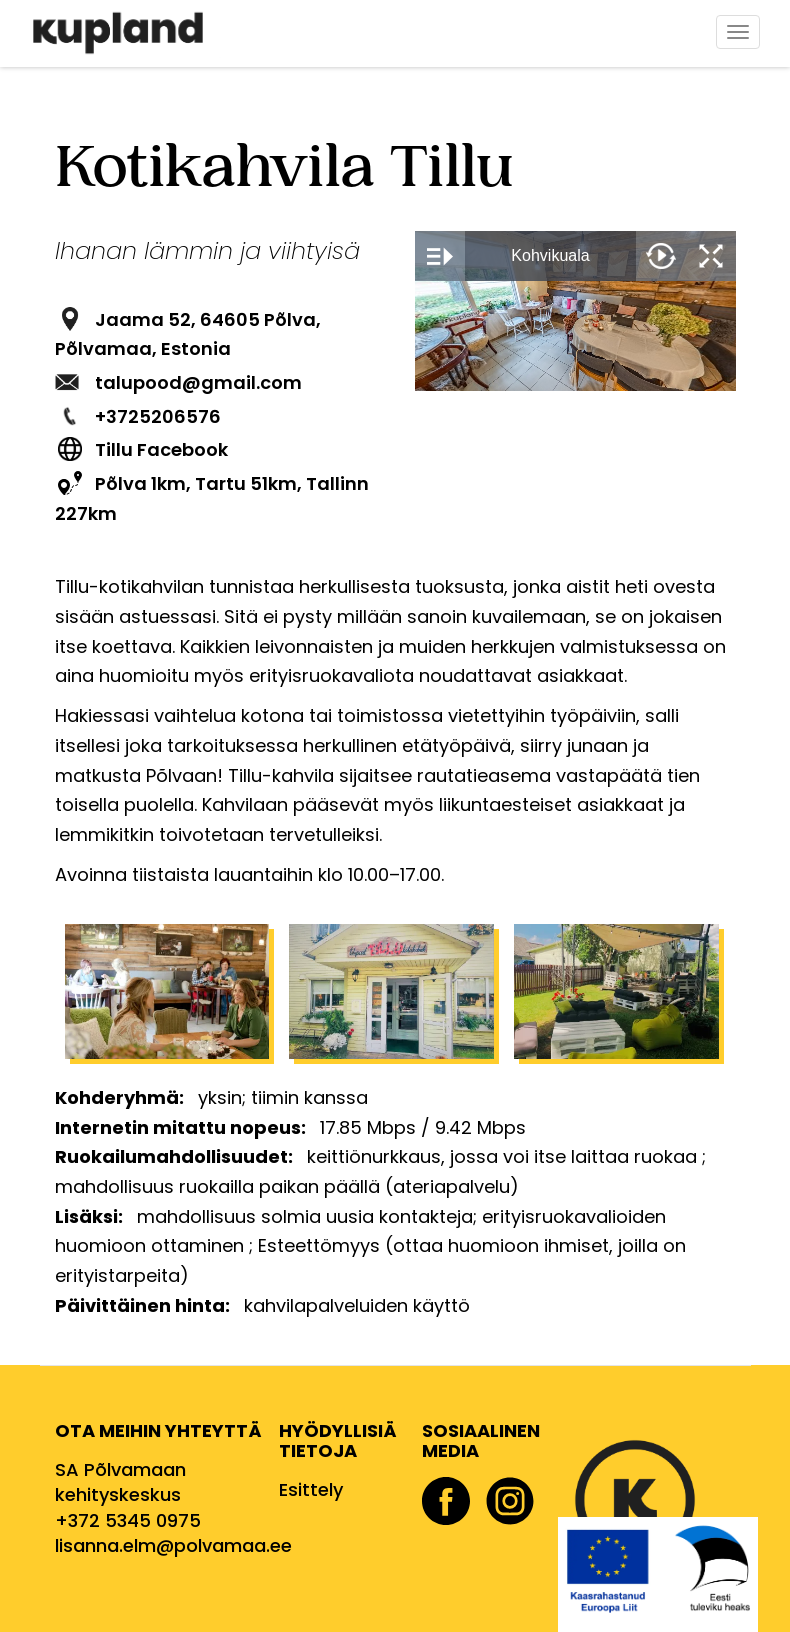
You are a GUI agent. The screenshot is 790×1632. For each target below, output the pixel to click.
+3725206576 (158, 416)
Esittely (311, 1489)
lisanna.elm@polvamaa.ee (173, 1545)
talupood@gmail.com (198, 382)
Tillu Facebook (161, 449)
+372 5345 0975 (128, 1520)
